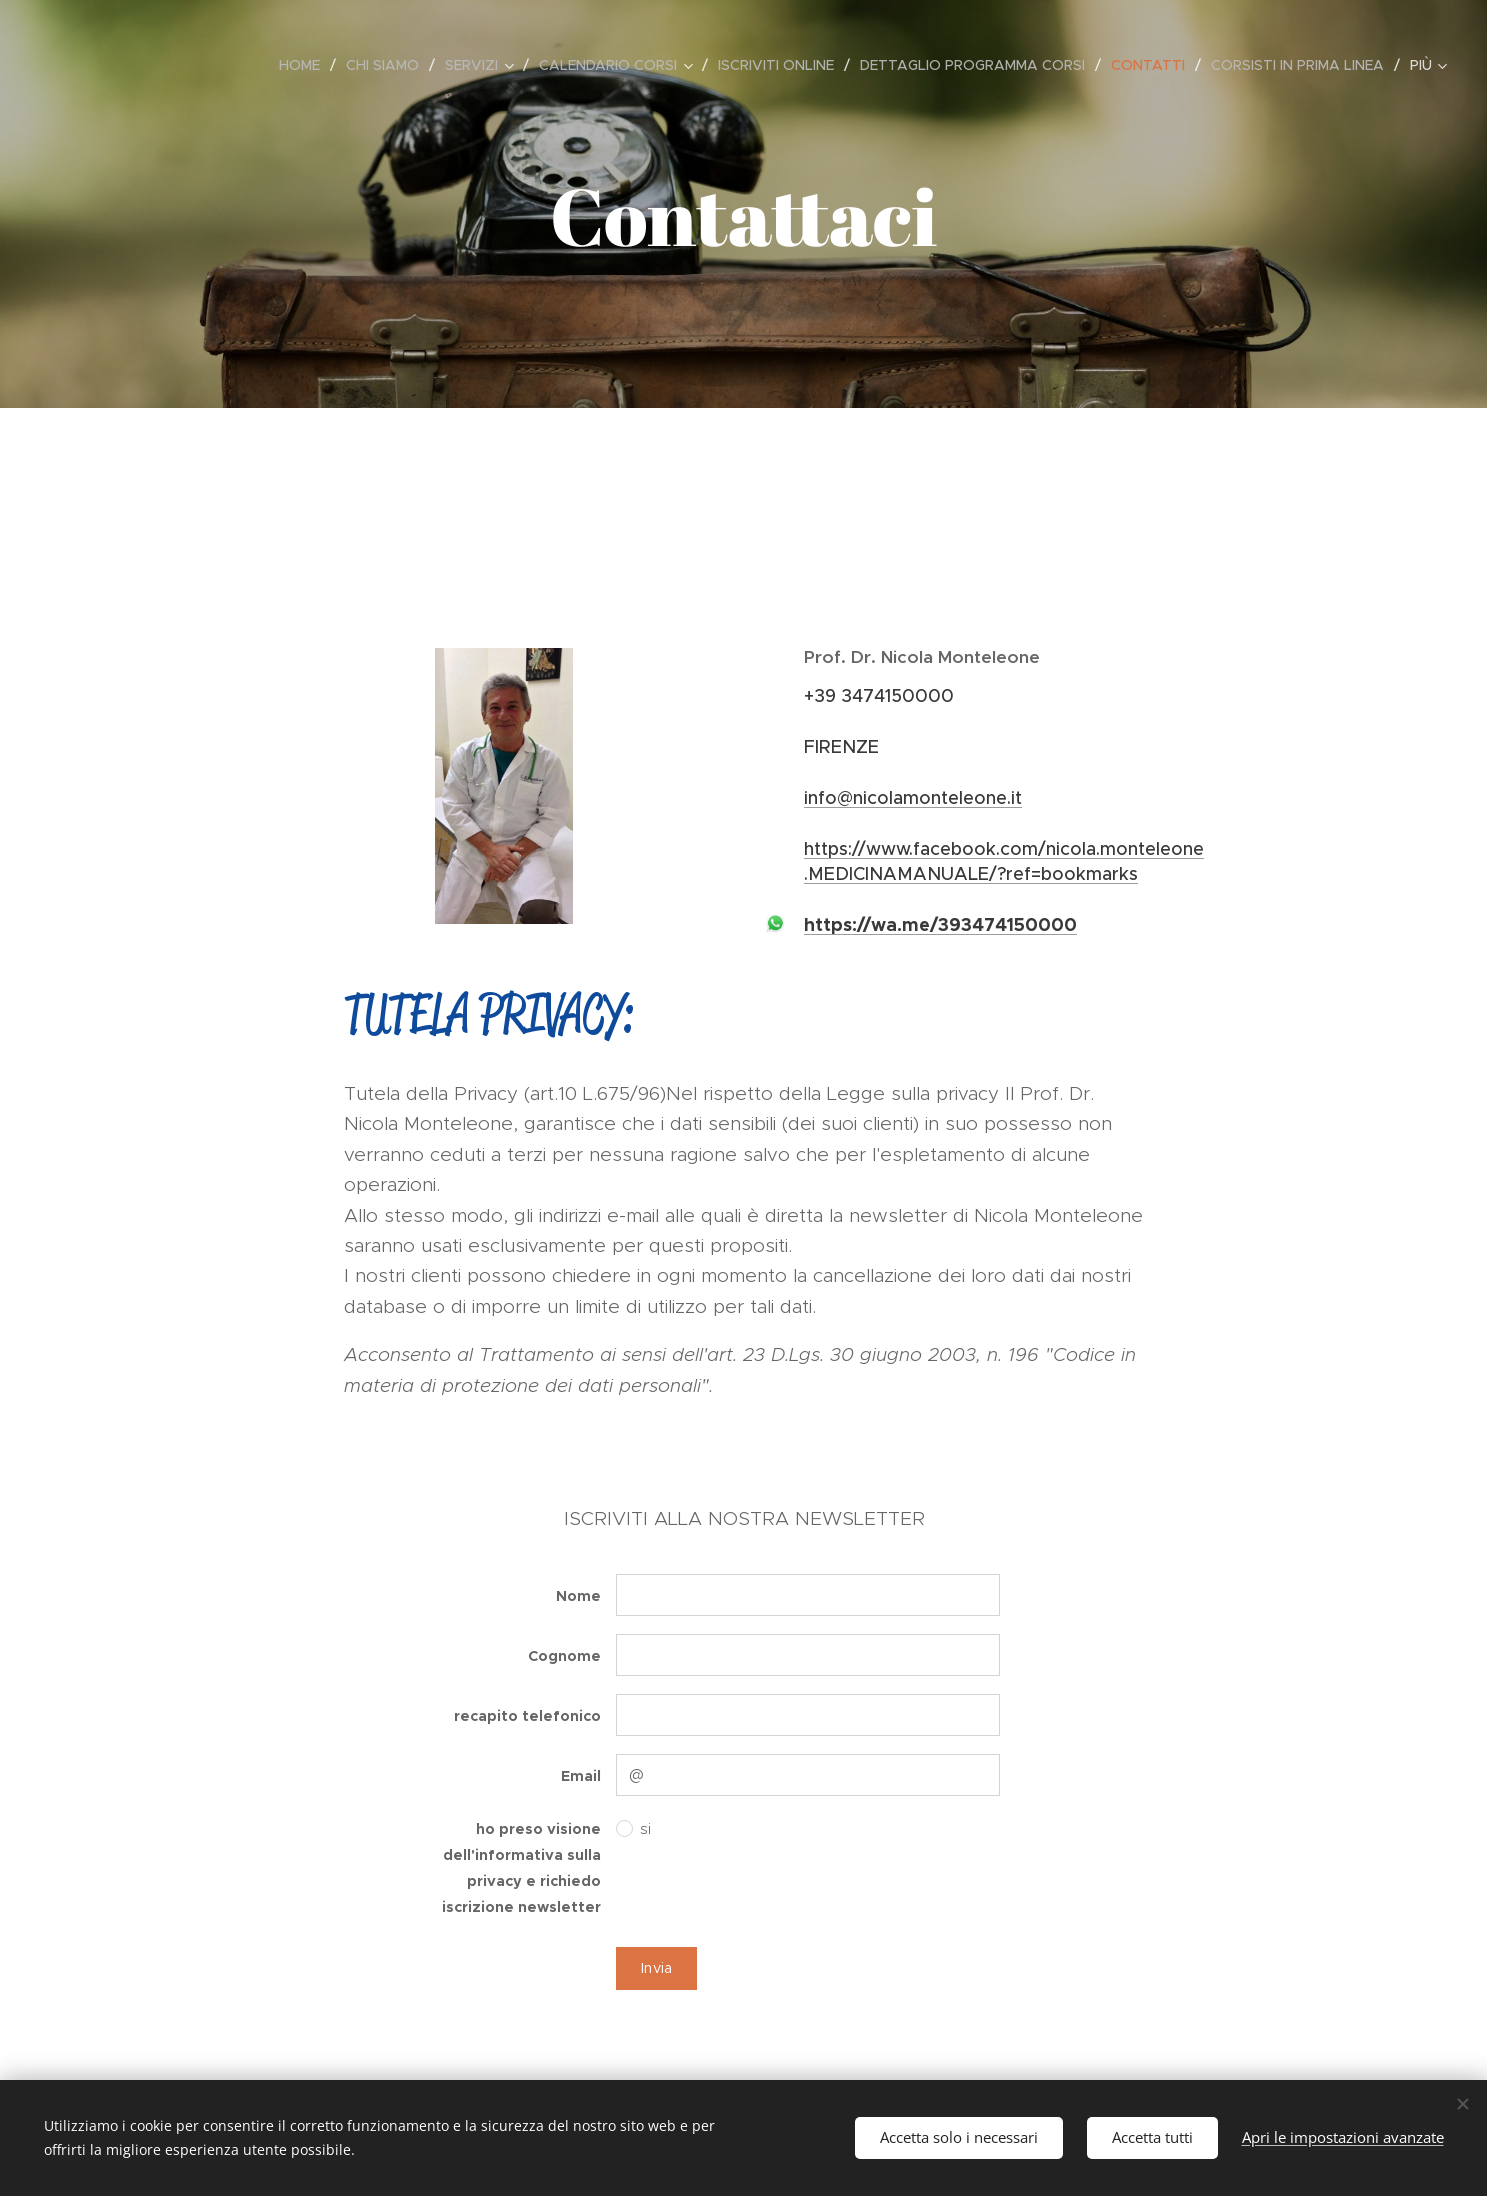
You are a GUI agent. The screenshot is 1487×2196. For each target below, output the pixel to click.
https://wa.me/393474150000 (940, 924)
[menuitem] (305, 65)
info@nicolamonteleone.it (913, 798)
